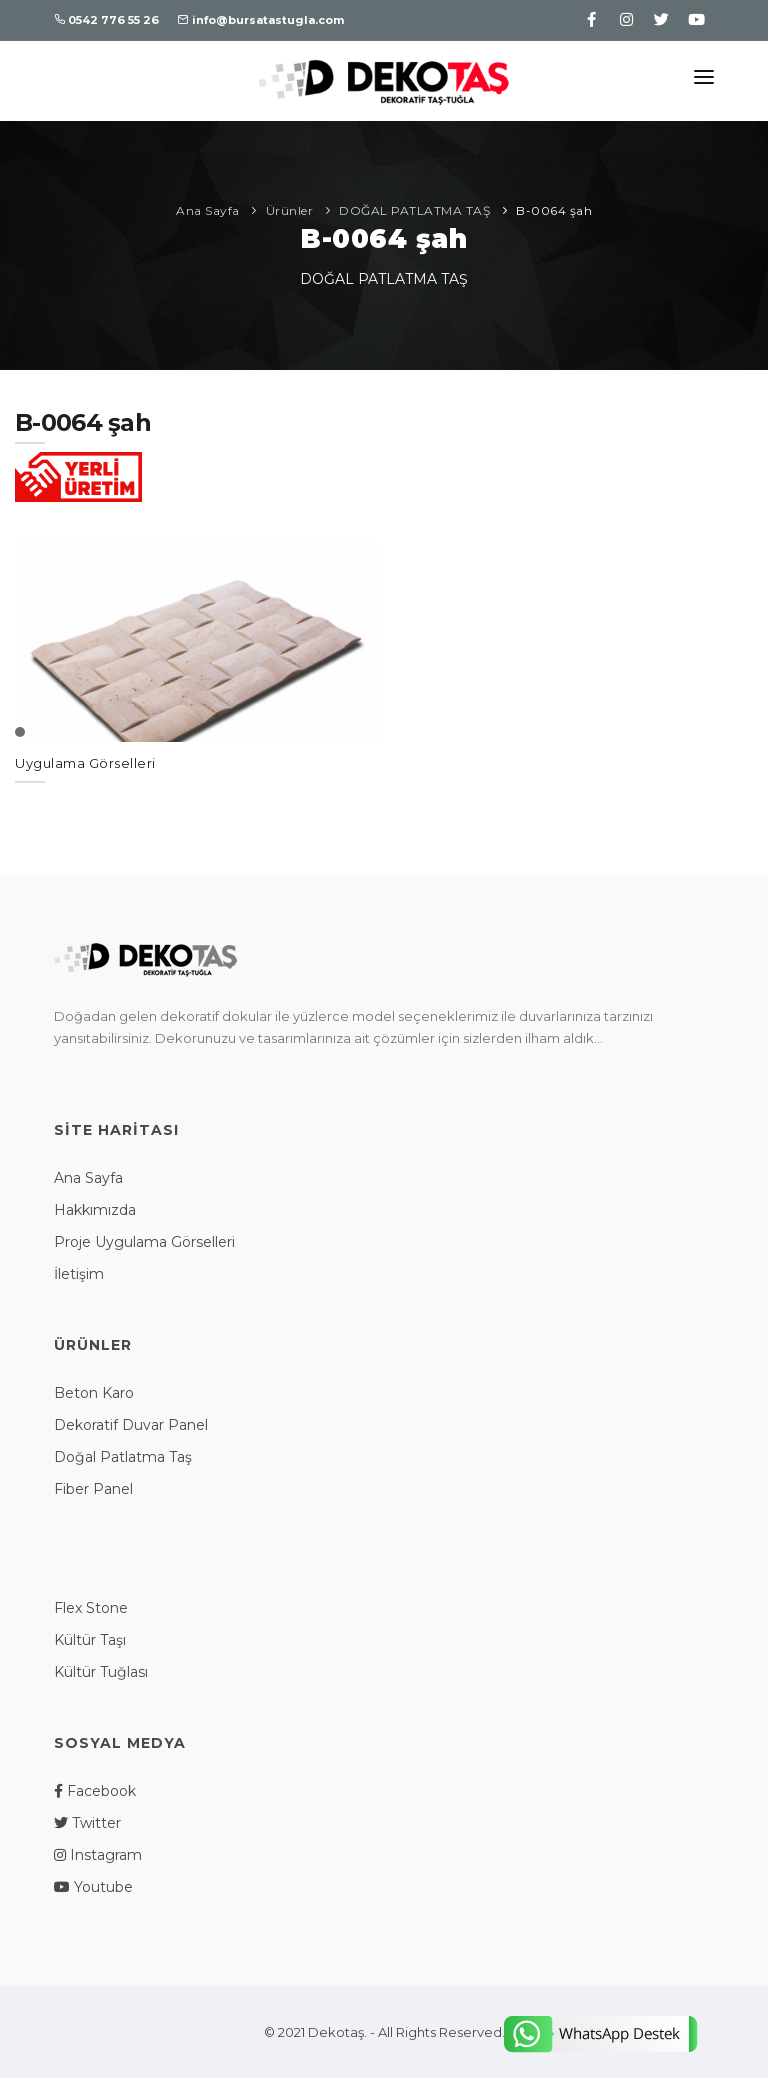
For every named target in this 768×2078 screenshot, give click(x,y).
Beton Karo (94, 1393)
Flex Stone (91, 1608)
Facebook (95, 1791)
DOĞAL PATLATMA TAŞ (414, 210)
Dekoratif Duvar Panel (131, 1425)
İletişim (79, 1274)
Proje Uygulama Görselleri (144, 1242)
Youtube (93, 1887)
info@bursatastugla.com (261, 20)
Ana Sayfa (208, 210)
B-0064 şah (554, 210)
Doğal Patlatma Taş (123, 1457)
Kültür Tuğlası (101, 1672)
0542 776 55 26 (106, 20)
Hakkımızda (95, 1210)
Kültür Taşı (90, 1640)
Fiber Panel (93, 1489)
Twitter (87, 1823)
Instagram (98, 1855)
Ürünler (290, 210)
